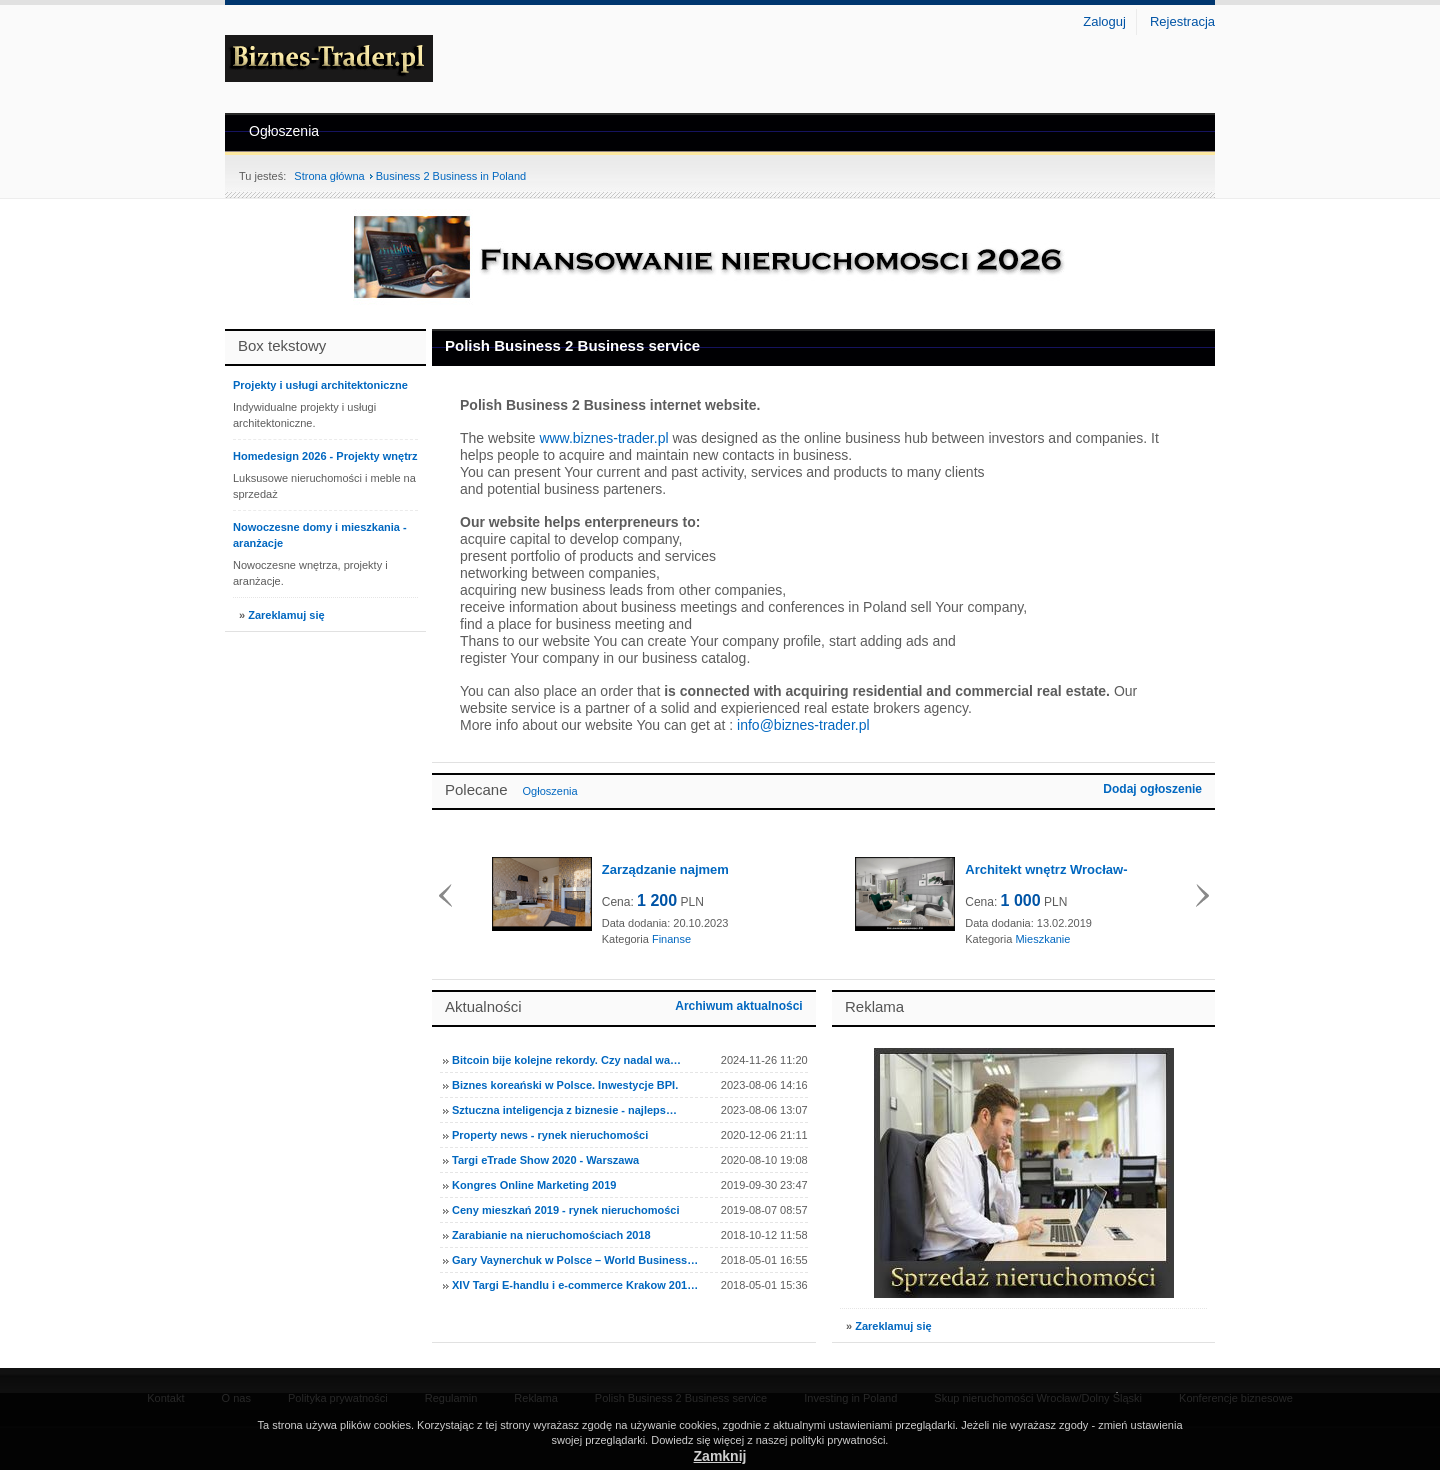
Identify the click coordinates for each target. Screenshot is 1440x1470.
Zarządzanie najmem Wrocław (665, 870)
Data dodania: (636, 923)
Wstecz (445, 896)
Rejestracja (1182, 21)
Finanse (671, 939)
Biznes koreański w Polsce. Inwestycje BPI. (565, 1085)
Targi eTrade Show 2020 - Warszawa (545, 1160)
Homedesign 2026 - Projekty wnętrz (325, 456)
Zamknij (720, 1456)
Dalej (1202, 896)
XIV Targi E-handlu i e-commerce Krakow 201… (575, 1285)
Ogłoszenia (284, 131)
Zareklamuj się (286, 615)
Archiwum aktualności (738, 1006)
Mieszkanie (1042, 939)
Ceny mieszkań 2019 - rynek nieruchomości (565, 1210)
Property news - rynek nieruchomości (550, 1135)
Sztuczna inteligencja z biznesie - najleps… (564, 1110)
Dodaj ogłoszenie (1152, 789)
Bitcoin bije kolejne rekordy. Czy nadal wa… (566, 1060)
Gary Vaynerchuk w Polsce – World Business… (575, 1260)
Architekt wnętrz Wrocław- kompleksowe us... (1046, 870)
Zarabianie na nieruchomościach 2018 (551, 1235)
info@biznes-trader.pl (803, 725)
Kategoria (625, 939)
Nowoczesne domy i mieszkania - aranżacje (320, 535)
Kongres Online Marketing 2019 (534, 1185)
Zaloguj (1104, 21)
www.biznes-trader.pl (603, 438)
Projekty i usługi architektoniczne (320, 385)
